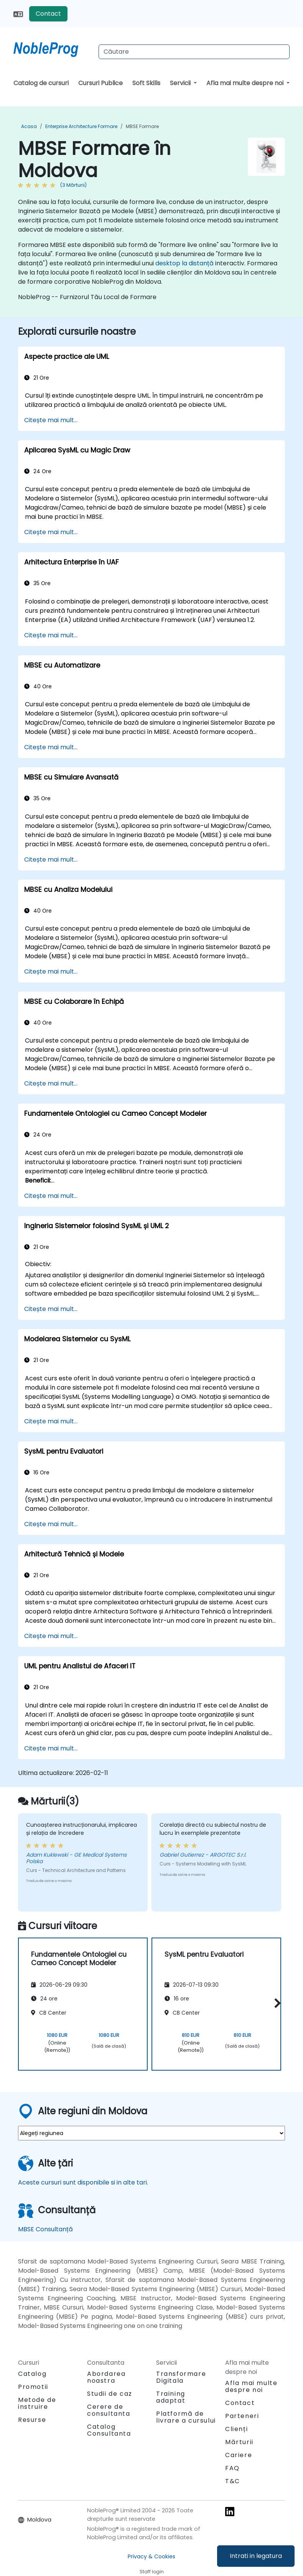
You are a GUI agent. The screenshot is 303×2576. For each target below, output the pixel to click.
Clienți (236, 2429)
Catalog (32, 2373)
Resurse (32, 2419)
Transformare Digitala (181, 2377)
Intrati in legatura (256, 2555)
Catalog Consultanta (109, 2430)
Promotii (33, 2386)
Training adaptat (170, 2397)
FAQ (232, 2468)
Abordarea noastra (106, 2377)
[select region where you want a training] (151, 2133)
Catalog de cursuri (41, 83)
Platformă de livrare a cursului (186, 2417)
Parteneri (242, 2416)
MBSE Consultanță (45, 2229)
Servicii (181, 83)
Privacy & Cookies (151, 2556)
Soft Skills (146, 83)
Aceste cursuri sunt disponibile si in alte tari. (83, 2182)
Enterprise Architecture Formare (81, 126)
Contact (48, 13)
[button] (275, 2003)
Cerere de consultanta (108, 2410)
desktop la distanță (184, 263)
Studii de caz (109, 2393)
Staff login (152, 2571)
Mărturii (239, 2442)
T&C (232, 2481)
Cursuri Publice (100, 83)
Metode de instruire (37, 2403)
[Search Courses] (194, 51)
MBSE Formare (142, 126)
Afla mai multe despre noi (245, 83)
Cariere (238, 2455)
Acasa (29, 126)
